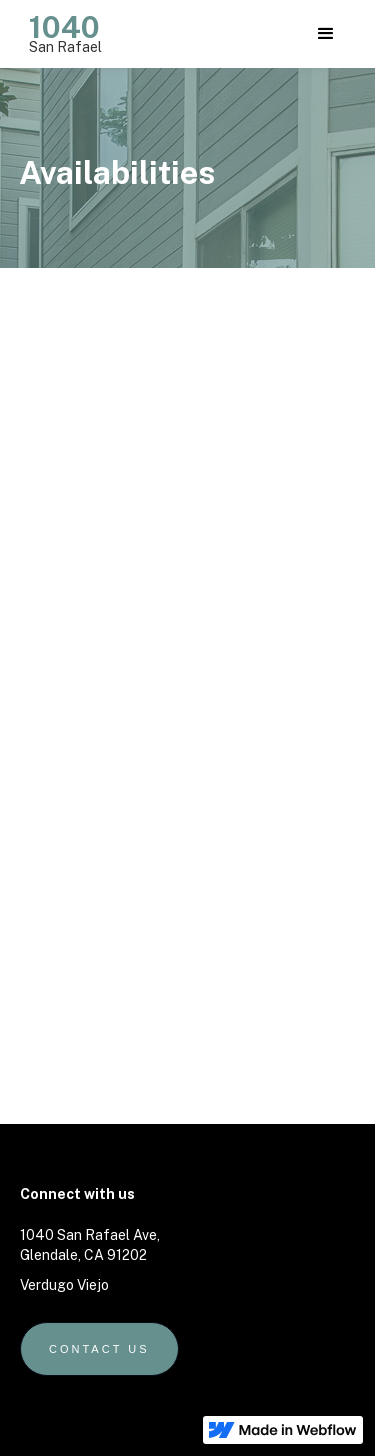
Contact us (99, 1349)
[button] (326, 34)
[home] (60, 30)
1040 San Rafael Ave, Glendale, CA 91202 (90, 1245)
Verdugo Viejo (64, 1285)
